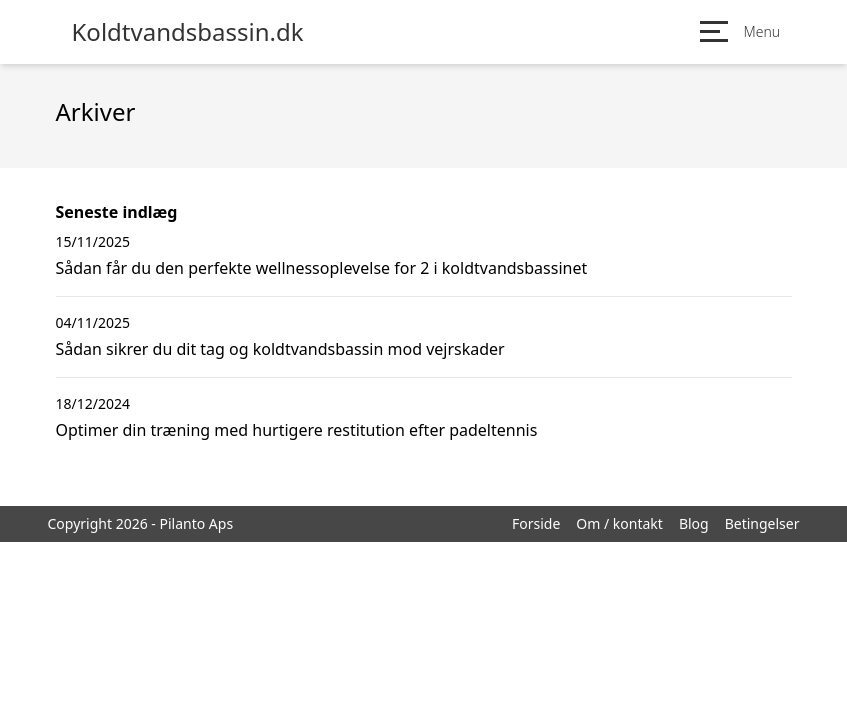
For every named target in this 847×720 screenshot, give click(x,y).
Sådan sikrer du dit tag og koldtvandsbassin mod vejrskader (280, 349)
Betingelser (762, 523)
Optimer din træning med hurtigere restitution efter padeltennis (297, 430)
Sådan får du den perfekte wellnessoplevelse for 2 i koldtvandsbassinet (322, 268)
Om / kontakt (619, 523)
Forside (536, 523)
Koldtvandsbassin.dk (188, 32)
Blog (694, 523)
